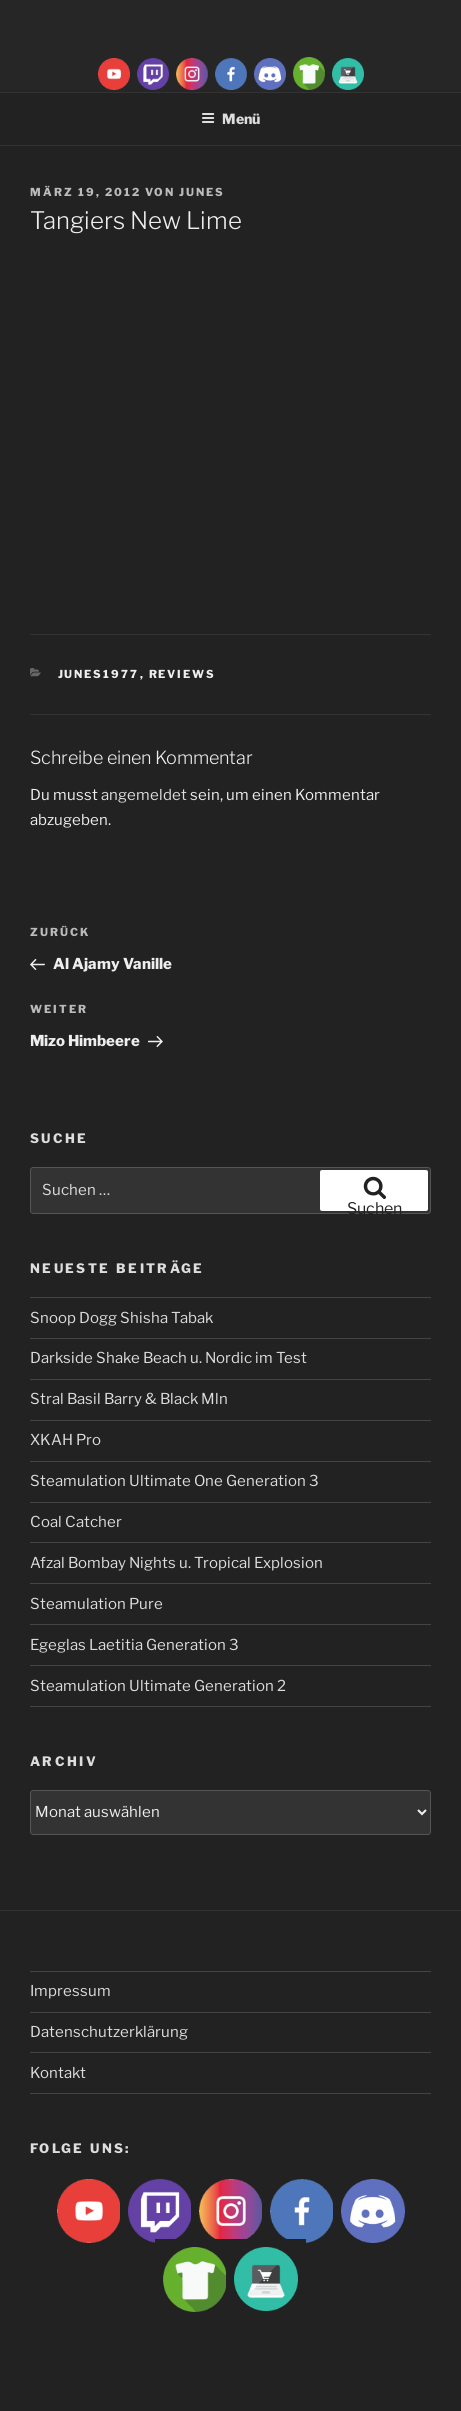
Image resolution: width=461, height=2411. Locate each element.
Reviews (183, 674)
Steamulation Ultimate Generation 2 (158, 1686)
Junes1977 (99, 674)
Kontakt (58, 2073)
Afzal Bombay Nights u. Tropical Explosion (176, 1563)
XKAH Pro (65, 1440)
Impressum (70, 1991)
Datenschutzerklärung (109, 2032)
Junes (202, 192)
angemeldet (144, 795)
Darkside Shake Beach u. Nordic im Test (168, 1358)
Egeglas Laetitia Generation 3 (134, 1645)
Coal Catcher (76, 1522)
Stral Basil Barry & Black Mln (129, 1399)
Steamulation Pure (96, 1604)
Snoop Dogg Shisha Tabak (121, 1318)
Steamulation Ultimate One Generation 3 (174, 1481)
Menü (230, 118)
